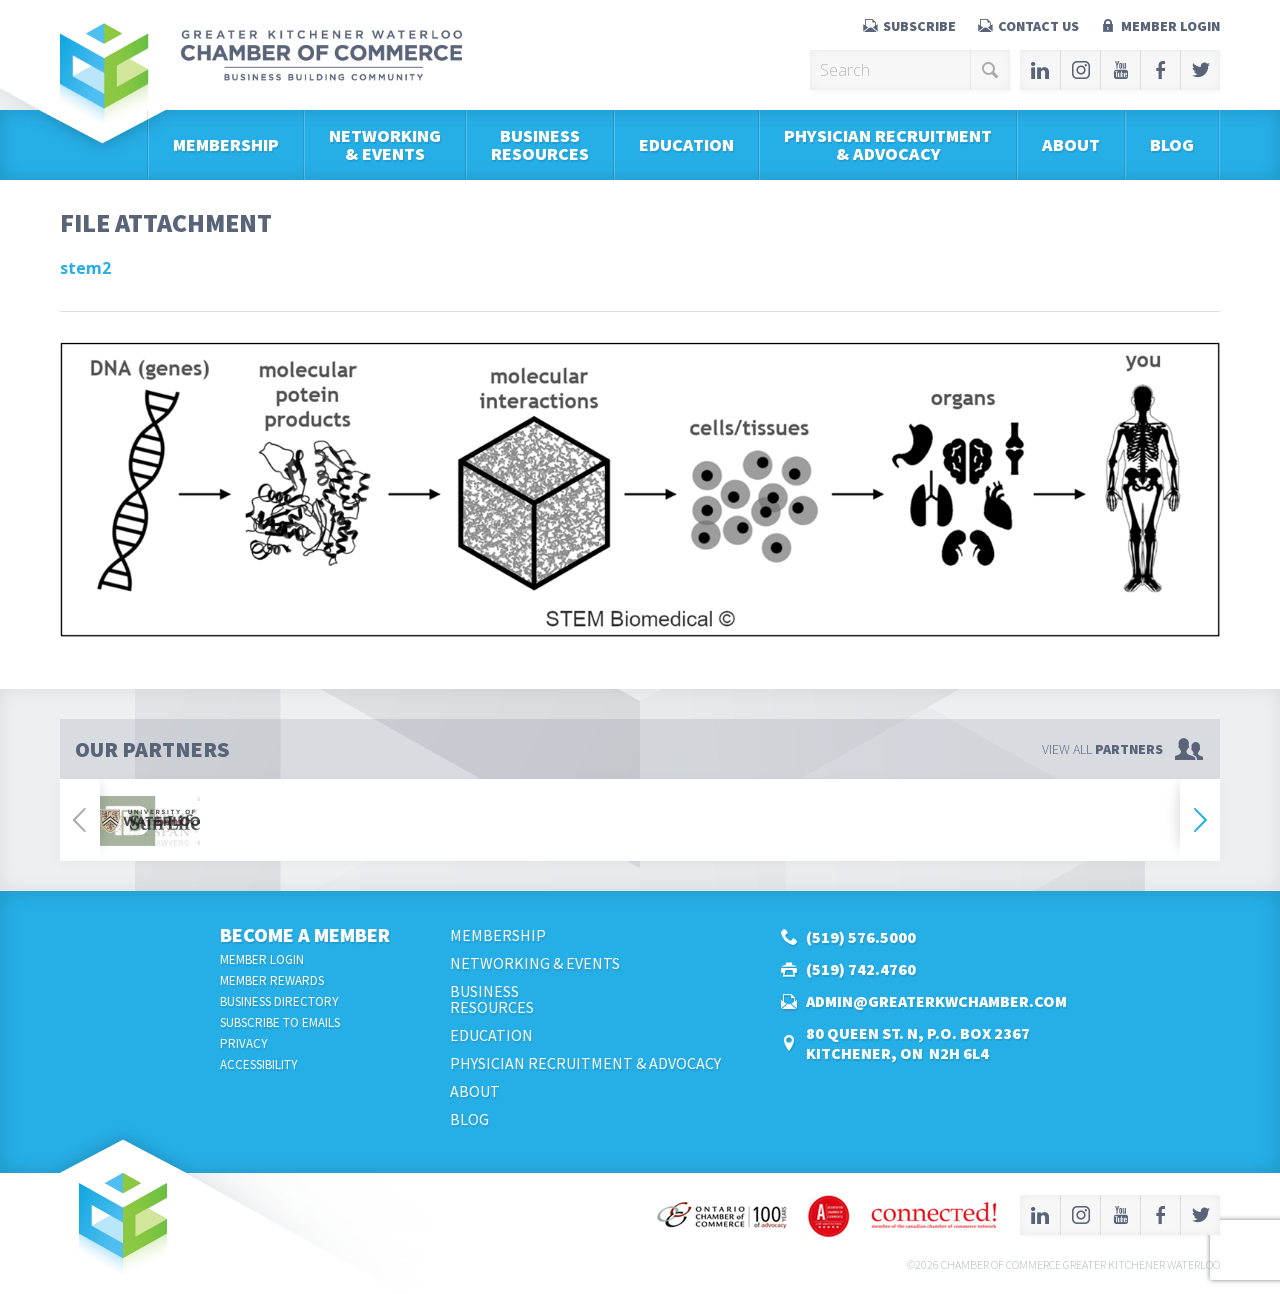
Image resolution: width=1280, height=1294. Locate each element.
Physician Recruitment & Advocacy (888, 144)
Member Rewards (272, 980)
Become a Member (305, 934)
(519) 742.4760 (861, 969)
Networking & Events (385, 144)
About (1071, 144)
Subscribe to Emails (280, 1022)
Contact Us (1038, 26)
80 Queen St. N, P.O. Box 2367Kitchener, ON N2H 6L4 (918, 1043)
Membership (226, 144)
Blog (1172, 144)
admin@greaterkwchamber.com (936, 1001)
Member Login (1170, 26)
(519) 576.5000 (861, 937)
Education (686, 144)
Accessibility (259, 1064)
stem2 (85, 268)
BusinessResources (540, 144)
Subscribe (919, 26)
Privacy (244, 1043)
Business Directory (279, 1001)
